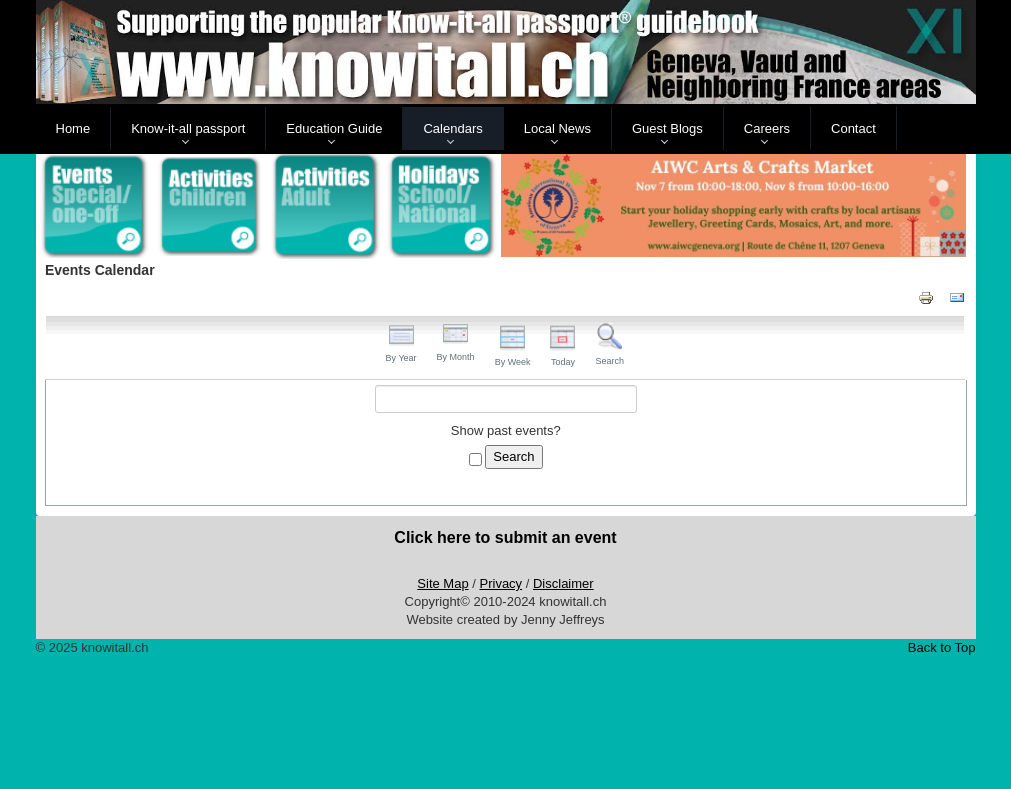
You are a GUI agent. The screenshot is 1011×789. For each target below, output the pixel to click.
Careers (767, 128)
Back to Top (942, 647)
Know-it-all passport (188, 128)
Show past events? (506, 430)
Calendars (452, 128)
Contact (853, 128)
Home (73, 128)
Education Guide (334, 128)
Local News (557, 128)
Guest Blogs (667, 128)
